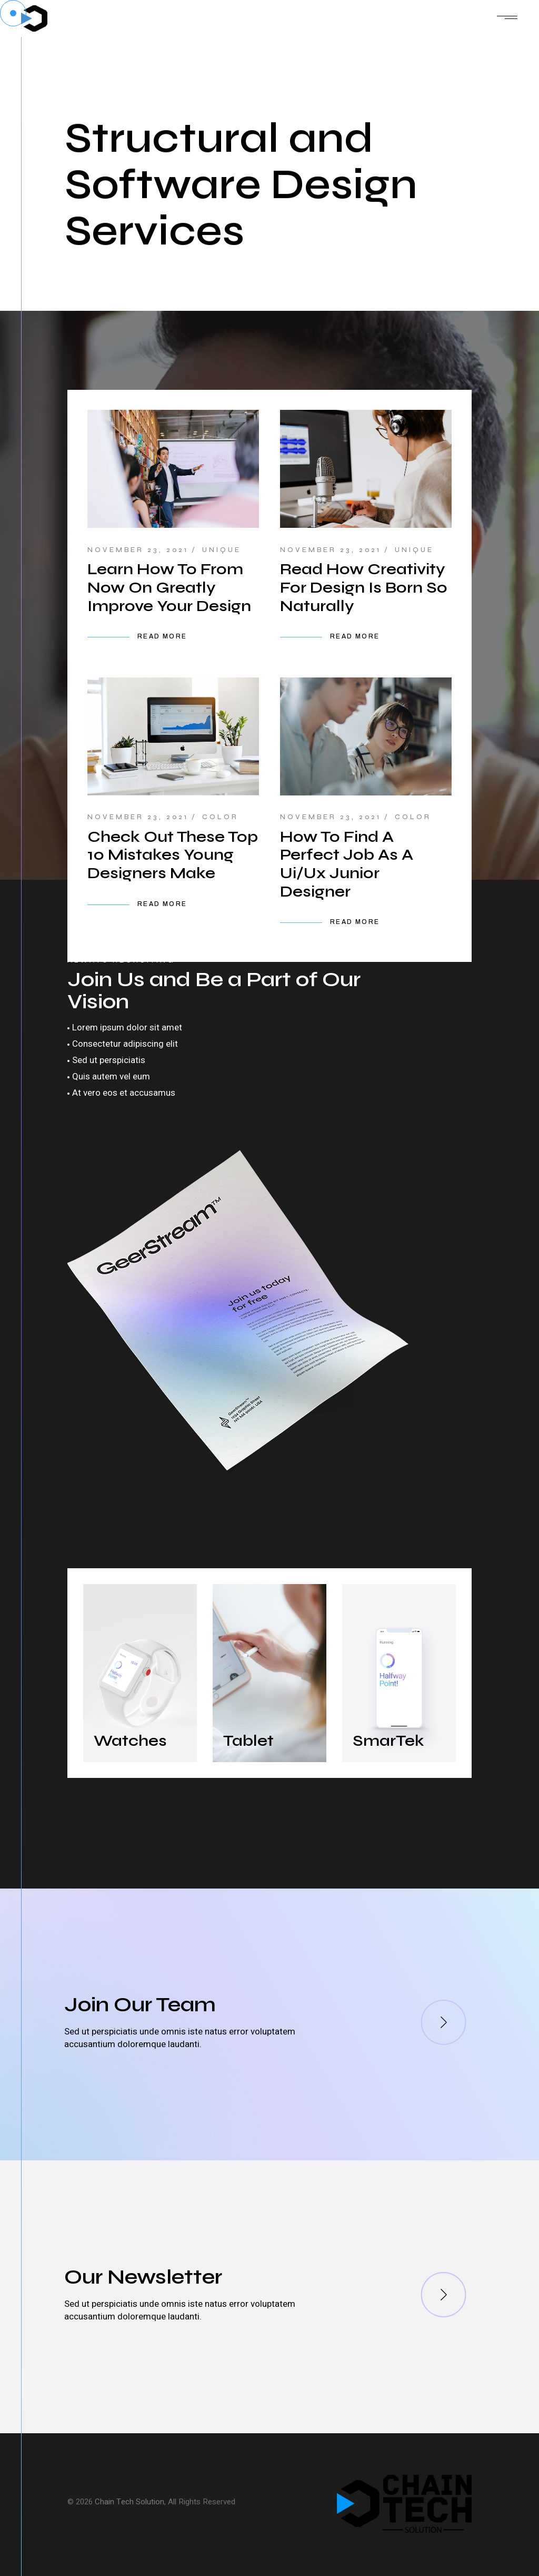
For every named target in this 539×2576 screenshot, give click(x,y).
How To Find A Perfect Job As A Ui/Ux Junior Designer (346, 864)
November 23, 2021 (137, 550)
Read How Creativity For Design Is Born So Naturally (363, 587)
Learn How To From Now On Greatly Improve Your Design (169, 587)
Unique (221, 550)
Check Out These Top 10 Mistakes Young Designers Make (172, 855)
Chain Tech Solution (129, 2502)
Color (220, 817)
